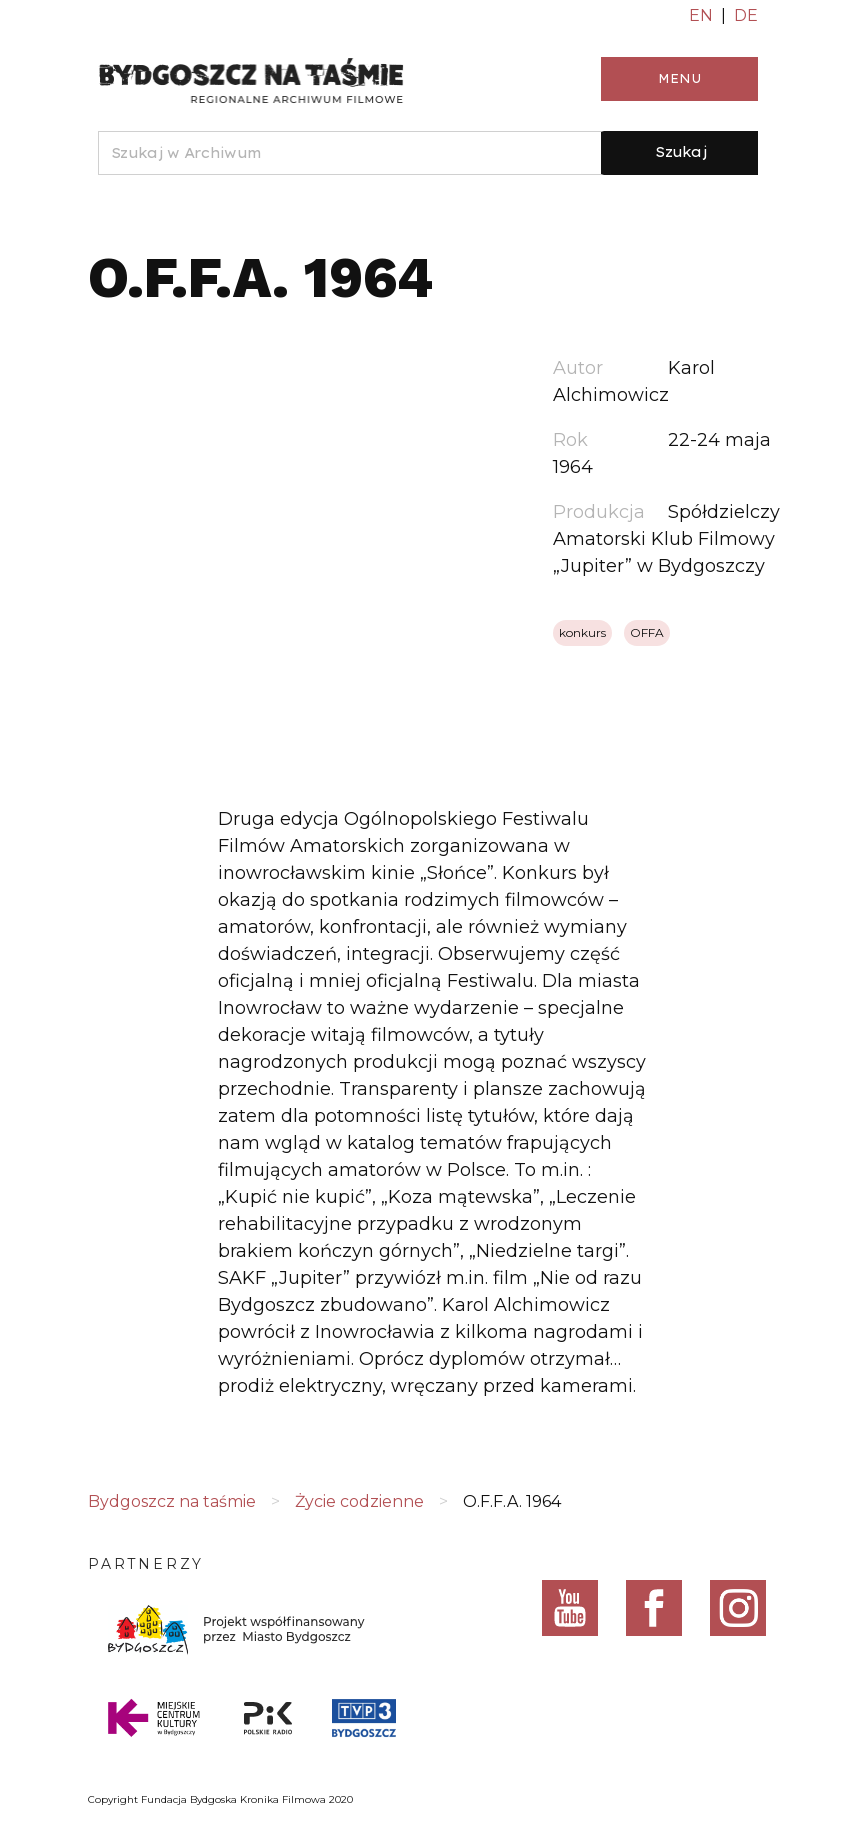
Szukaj (681, 152)
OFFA (647, 632)
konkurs (582, 632)
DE (746, 15)
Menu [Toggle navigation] (679, 78)
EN (701, 15)
